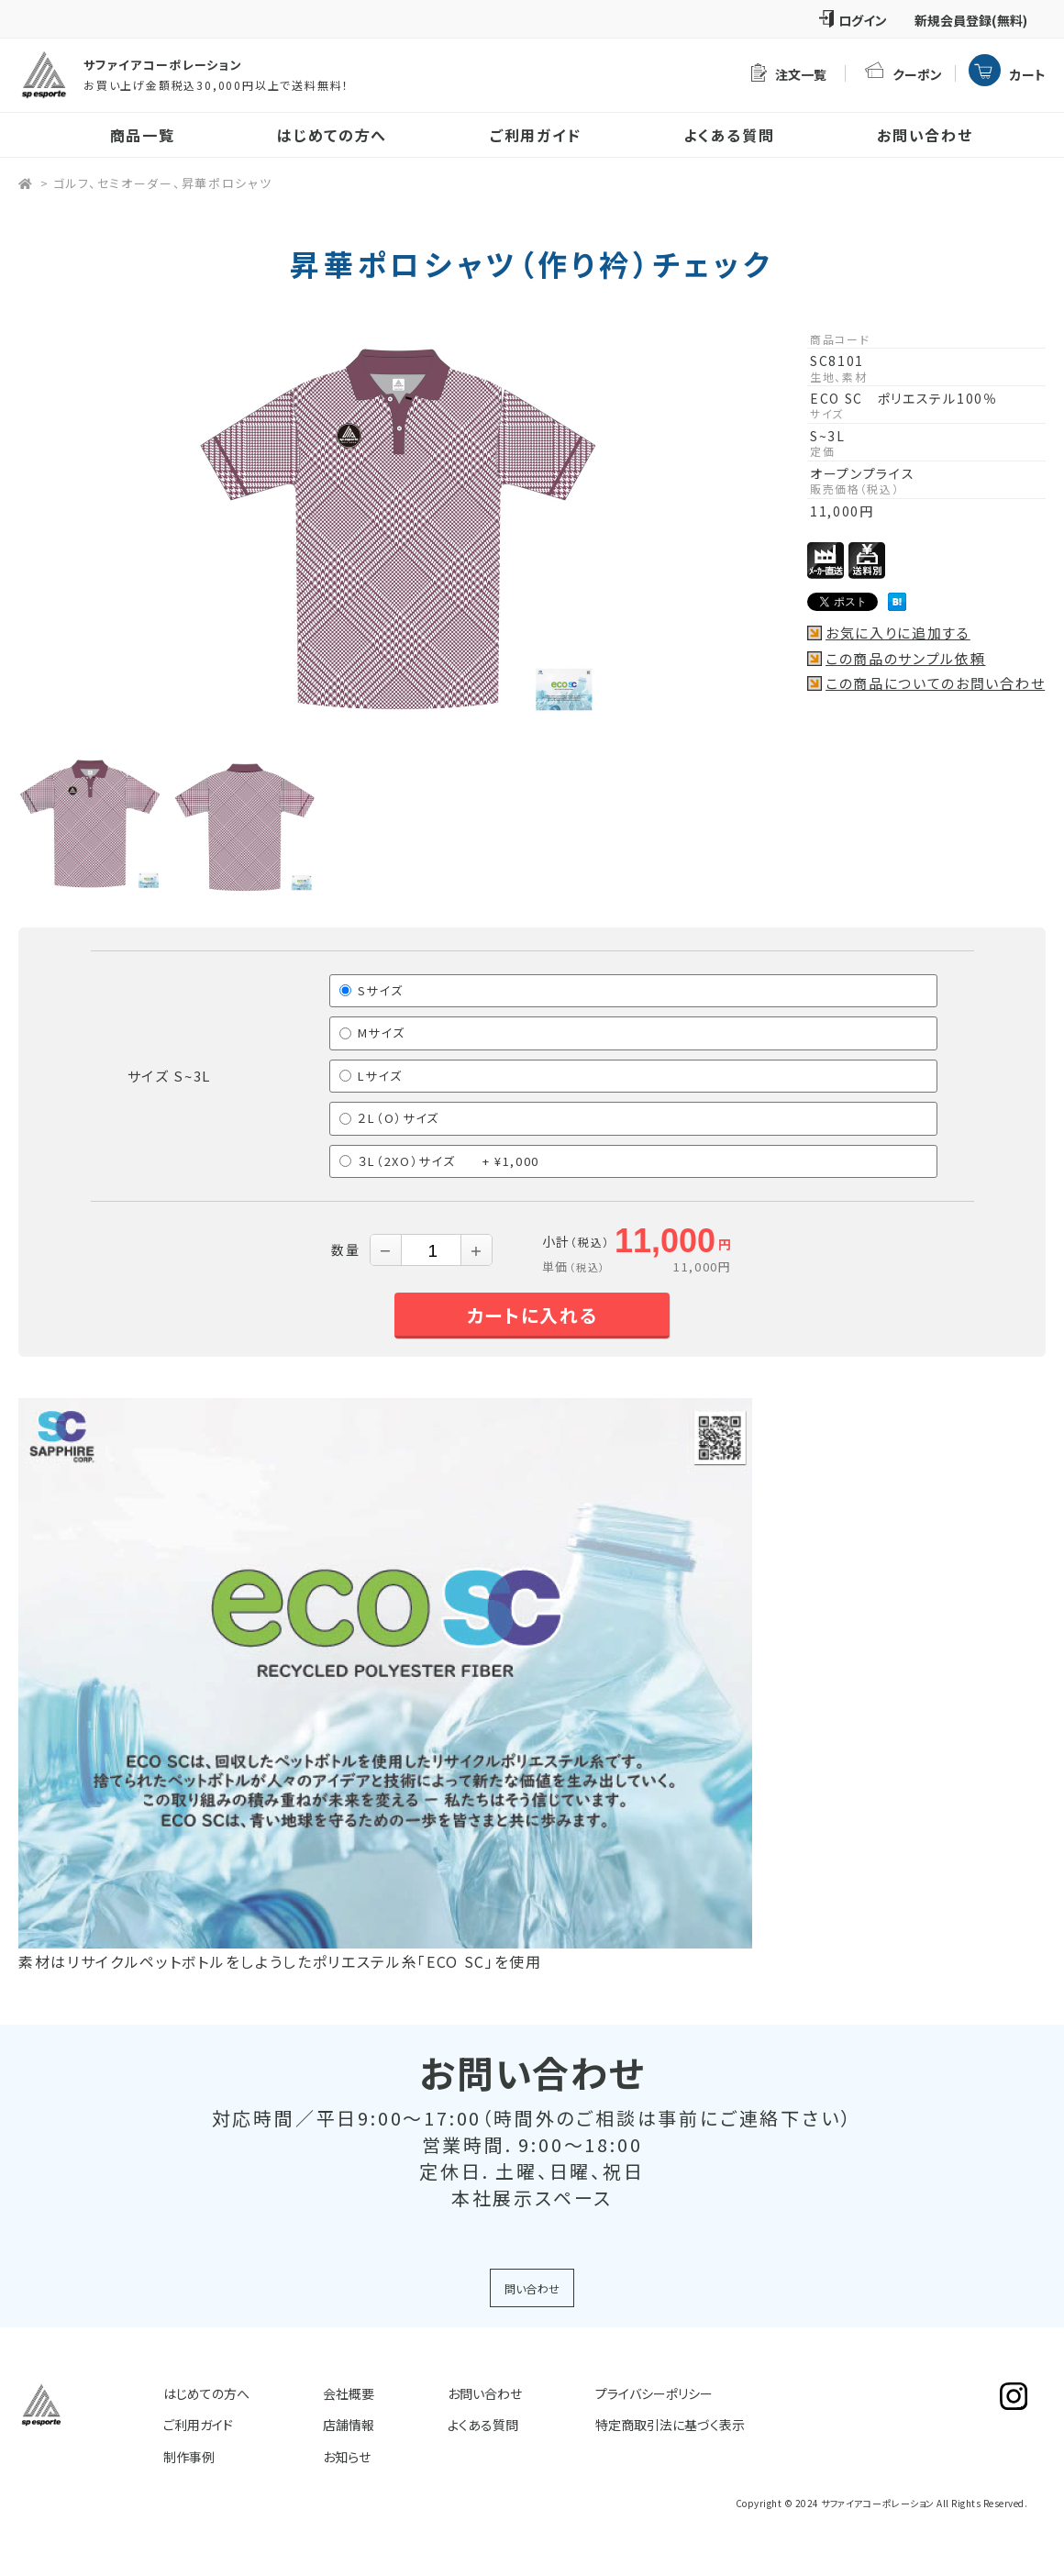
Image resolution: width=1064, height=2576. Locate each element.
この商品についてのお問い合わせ (935, 683)
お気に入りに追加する (898, 633)
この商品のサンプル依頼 (905, 659)
